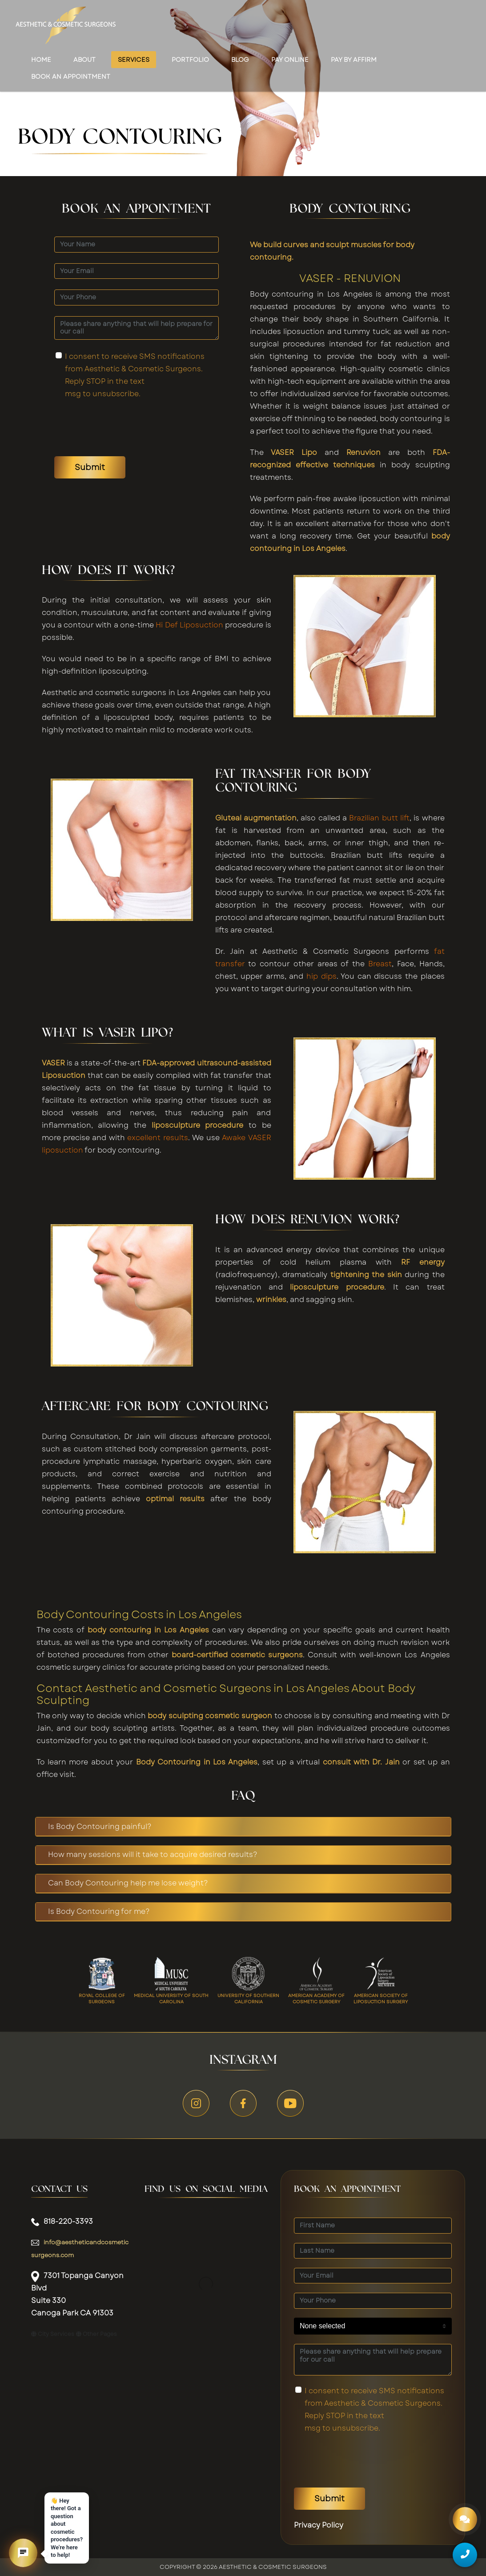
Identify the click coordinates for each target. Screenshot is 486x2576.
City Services (52, 2334)
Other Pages (96, 2334)
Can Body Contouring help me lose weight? (128, 1883)
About (84, 59)
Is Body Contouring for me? (99, 1911)
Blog (240, 59)
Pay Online (290, 59)
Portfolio (190, 59)
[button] (23, 2553)
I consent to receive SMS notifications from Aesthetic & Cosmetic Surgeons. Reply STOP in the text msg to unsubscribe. (135, 375)
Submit (90, 467)
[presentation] (121, 428)
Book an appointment (70, 76)
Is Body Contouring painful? (100, 1826)
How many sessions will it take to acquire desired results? (152, 1854)
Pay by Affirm (354, 59)
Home (41, 59)
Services (133, 59)
